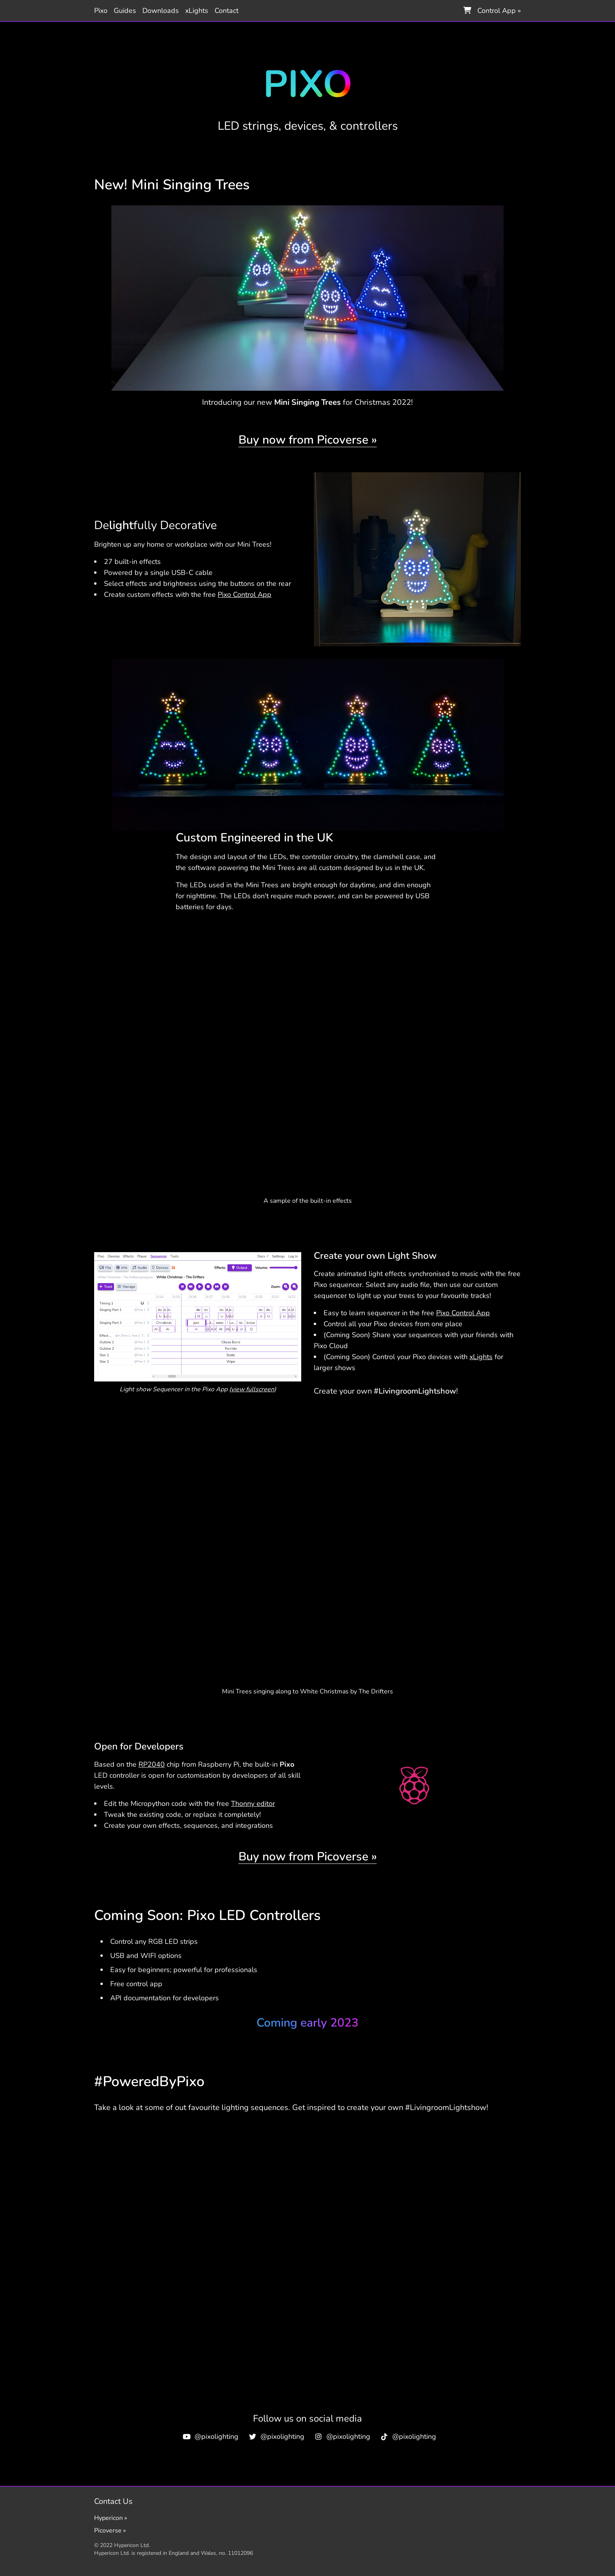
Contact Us (113, 2501)
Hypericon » (110, 2518)
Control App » (499, 10)
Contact (226, 10)
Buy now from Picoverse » (307, 440)
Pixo (100, 10)
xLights (196, 10)
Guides (125, 10)
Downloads (160, 10)
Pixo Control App (244, 594)
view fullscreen (252, 1389)
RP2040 (151, 1764)
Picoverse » (110, 2530)
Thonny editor (253, 1803)
